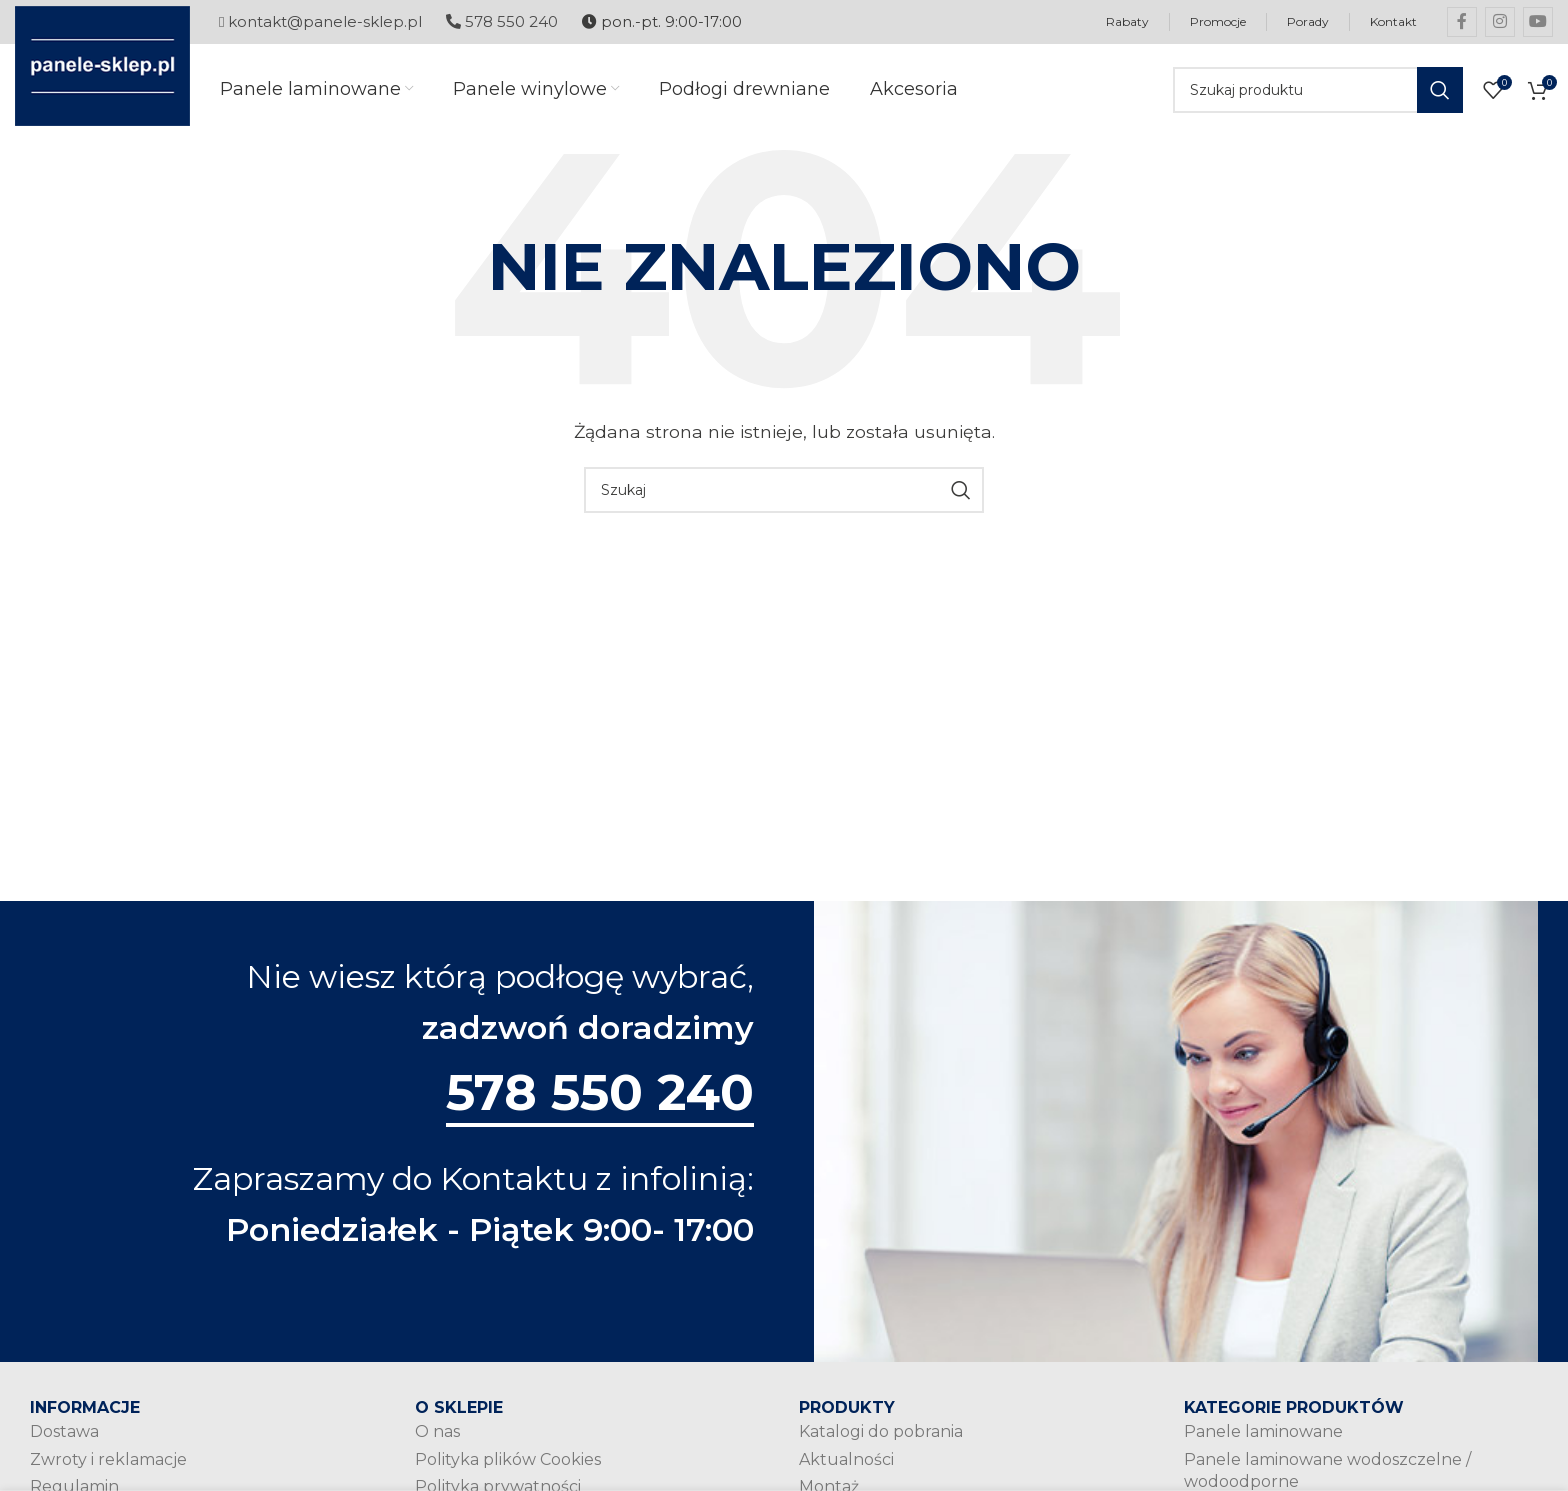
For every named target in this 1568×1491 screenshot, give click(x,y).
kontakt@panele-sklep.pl (320, 21)
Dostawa (64, 1431)
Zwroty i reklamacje (108, 1459)
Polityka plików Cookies (508, 1459)
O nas (437, 1431)
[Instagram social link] (1500, 22)
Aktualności (846, 1459)
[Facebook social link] (1462, 22)
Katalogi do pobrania (881, 1431)
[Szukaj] (1318, 90)
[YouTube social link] (1538, 22)
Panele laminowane (1263, 1431)
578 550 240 (502, 21)
